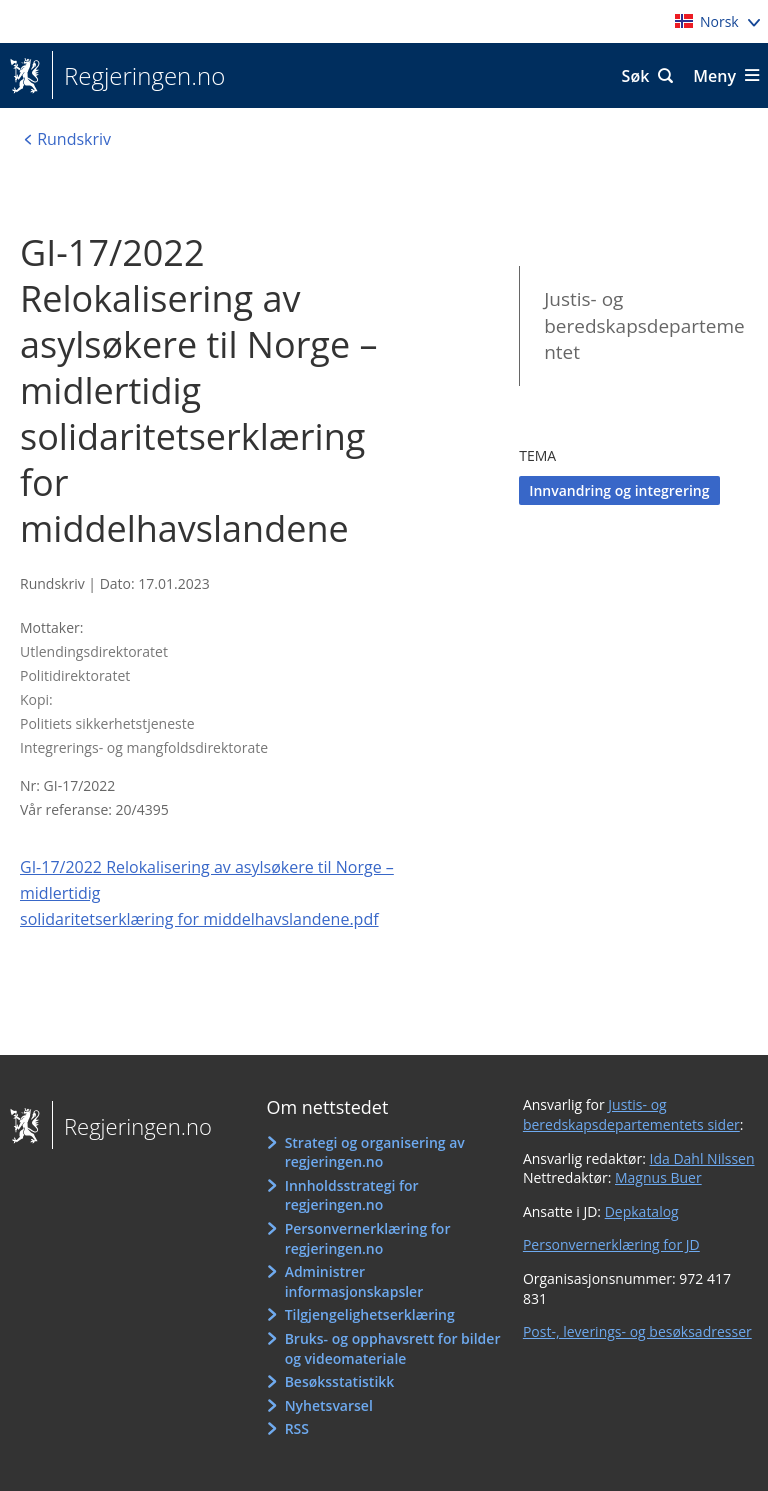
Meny (714, 76)
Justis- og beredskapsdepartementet (644, 325)
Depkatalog (642, 1211)
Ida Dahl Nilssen (702, 1158)
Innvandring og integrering (619, 490)
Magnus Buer (658, 1177)
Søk (636, 76)
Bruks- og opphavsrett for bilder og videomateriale (393, 1348)
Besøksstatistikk (340, 1381)
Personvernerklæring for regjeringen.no (368, 1238)
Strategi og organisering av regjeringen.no (375, 1152)
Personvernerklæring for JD (611, 1244)
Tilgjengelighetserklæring (370, 1314)
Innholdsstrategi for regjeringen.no (352, 1195)
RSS (297, 1428)
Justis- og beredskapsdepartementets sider (631, 1114)
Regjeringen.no (138, 76)
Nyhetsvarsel (329, 1405)
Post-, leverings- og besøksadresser (637, 1331)
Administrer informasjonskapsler (354, 1281)
